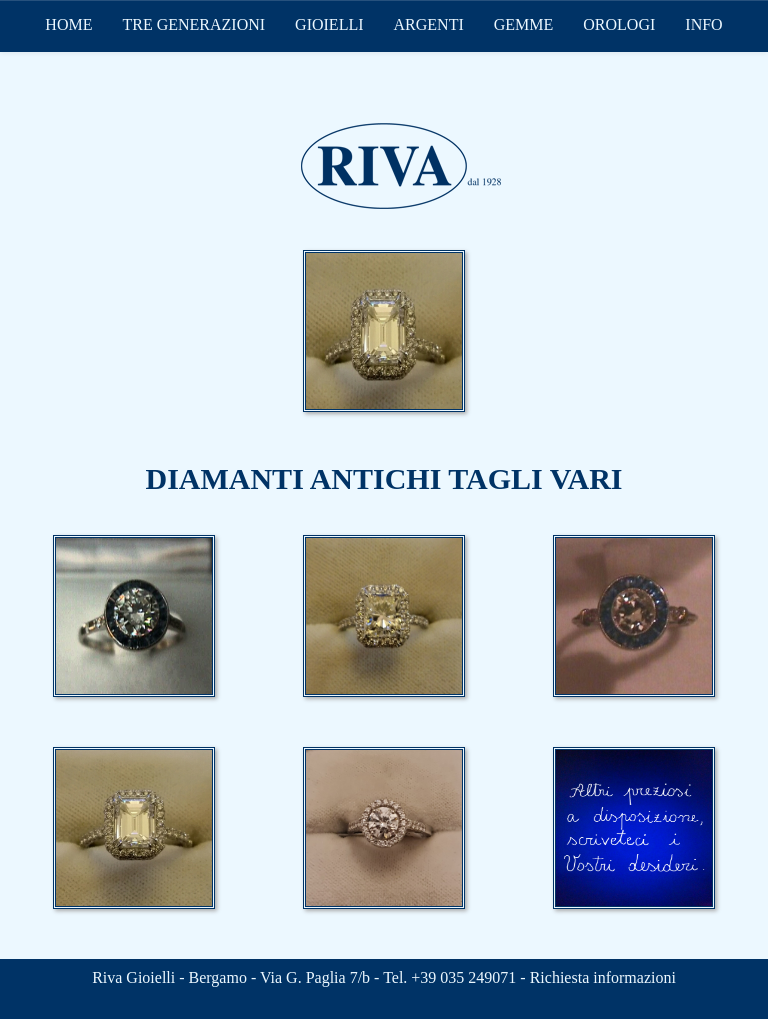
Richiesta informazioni (603, 977)
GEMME (524, 24)
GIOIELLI (329, 24)
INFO (703, 24)
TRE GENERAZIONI (193, 24)
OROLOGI (619, 24)
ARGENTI (429, 24)
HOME (68, 24)
